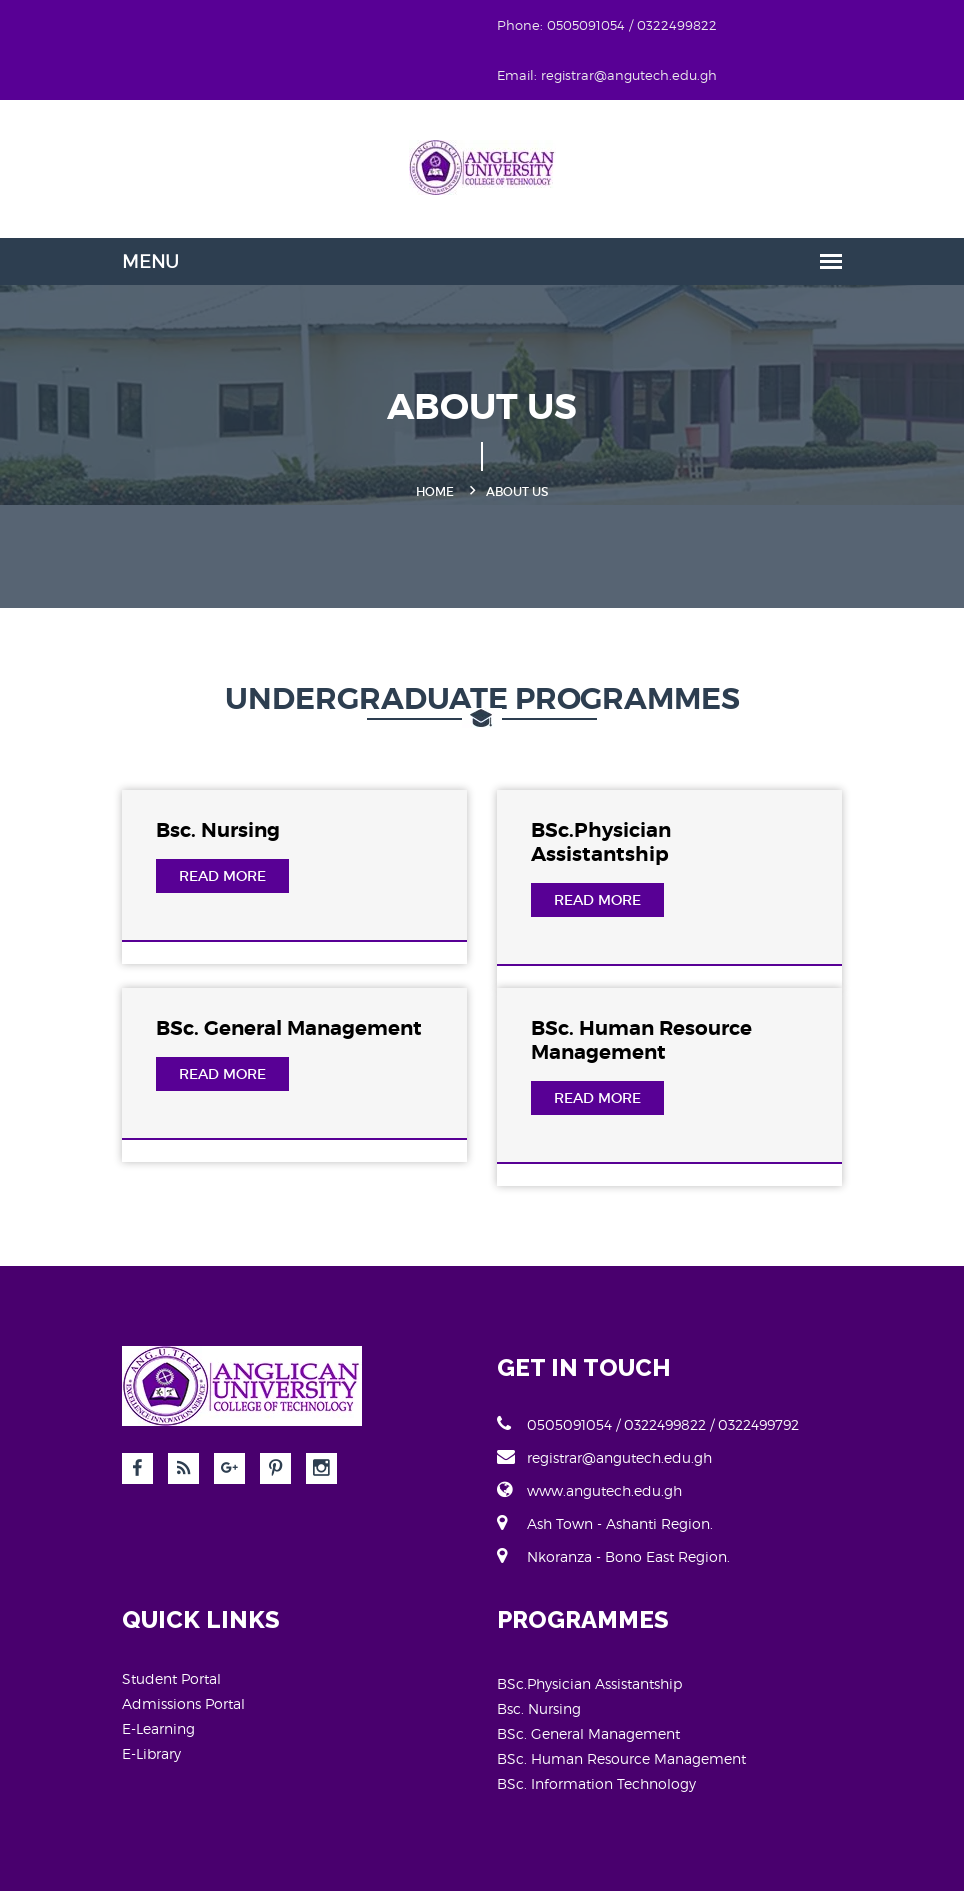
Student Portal (171, 1678)
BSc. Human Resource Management (641, 1040)
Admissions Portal (183, 1703)
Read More (222, 876)
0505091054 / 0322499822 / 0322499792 (648, 1424)
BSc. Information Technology (596, 1783)
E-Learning (158, 1728)
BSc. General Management (289, 1028)
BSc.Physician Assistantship (601, 842)
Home (435, 491)
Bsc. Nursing (218, 830)
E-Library (151, 1753)
